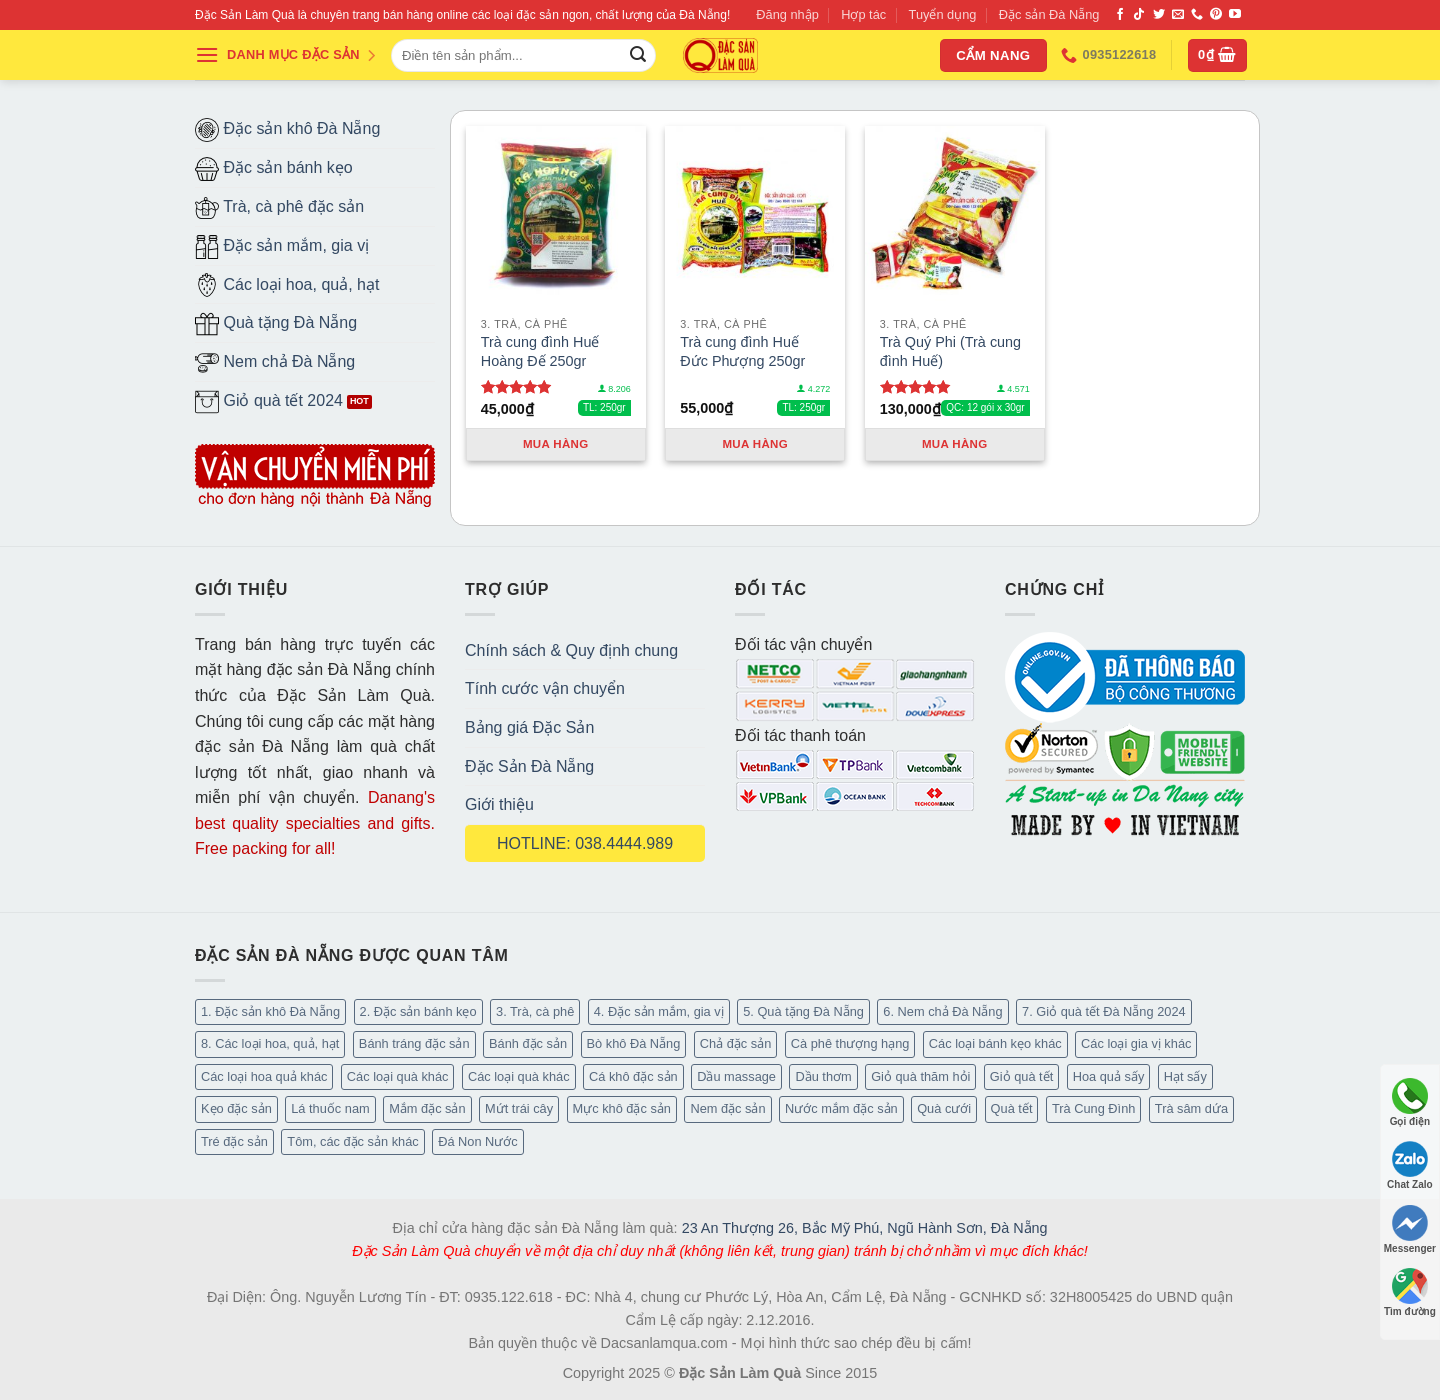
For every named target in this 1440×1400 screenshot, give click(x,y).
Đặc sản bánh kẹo (274, 169)
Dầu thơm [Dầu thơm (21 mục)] (823, 1076)
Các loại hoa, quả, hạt (287, 285)
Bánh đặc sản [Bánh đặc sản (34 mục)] (528, 1043)
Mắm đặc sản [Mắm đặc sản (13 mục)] (427, 1108)
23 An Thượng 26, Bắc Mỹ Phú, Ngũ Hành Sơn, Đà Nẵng (865, 1228)
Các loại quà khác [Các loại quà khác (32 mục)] (398, 1076)
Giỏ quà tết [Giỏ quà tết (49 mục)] (1021, 1076)
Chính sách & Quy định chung (571, 650)
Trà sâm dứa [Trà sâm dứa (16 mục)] (1191, 1108)
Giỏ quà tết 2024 (269, 402)
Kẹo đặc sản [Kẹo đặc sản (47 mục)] (236, 1108)
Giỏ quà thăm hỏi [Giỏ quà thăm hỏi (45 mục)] (920, 1076)
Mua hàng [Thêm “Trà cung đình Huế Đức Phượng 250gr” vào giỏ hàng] (755, 444)
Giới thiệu (499, 804)
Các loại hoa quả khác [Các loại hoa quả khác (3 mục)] (264, 1076)
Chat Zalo (1410, 1165)
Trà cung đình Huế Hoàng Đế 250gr (540, 351)
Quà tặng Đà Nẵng (276, 324)
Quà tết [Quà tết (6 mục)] (1012, 1108)
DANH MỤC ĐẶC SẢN (286, 55)
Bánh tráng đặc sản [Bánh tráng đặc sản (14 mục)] (414, 1043)
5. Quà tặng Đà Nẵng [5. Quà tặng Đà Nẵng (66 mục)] (803, 1011)
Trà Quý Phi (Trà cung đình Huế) (950, 351)
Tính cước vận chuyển (545, 688)
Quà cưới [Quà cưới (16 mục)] (944, 1108)
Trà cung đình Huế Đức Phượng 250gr (742, 351)
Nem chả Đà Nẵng (275, 363)
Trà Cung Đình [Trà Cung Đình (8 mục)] (1093, 1108)
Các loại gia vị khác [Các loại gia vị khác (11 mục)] (1136, 1043)
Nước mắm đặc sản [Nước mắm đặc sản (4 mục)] (841, 1108)
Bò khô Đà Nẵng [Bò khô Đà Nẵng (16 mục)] (634, 1043)
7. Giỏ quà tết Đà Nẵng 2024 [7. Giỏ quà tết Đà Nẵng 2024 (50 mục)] (1104, 1011)
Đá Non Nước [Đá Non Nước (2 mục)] (478, 1141)
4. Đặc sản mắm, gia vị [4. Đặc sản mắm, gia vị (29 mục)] (659, 1011)
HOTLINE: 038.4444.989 (585, 843)
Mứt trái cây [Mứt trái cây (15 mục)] (519, 1108)
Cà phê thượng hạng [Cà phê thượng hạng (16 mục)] (850, 1043)
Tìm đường (1410, 1292)
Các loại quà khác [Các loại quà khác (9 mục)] (519, 1076)
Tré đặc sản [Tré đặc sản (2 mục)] (234, 1141)
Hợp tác (863, 14)
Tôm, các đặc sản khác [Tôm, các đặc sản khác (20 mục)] (352, 1141)
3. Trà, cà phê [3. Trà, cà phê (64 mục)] (535, 1011)
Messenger (1410, 1229)
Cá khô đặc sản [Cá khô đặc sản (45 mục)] (633, 1076)
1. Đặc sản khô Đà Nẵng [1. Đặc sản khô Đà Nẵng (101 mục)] (270, 1011)
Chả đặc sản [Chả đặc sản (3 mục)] (736, 1043)
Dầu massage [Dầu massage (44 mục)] (736, 1076)
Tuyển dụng (943, 14)
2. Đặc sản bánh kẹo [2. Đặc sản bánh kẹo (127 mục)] (418, 1011)
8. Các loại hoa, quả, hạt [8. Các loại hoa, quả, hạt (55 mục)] (270, 1043)
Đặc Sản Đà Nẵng (529, 766)
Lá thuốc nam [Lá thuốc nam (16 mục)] (330, 1108)
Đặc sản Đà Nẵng (1049, 14)
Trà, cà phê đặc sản (279, 208)
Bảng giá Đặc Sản (529, 727)
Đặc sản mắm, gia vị (282, 247)
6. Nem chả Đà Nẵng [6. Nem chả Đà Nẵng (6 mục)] (942, 1011)
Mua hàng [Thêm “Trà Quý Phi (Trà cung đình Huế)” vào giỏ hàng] (955, 444)
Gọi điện (1410, 1102)
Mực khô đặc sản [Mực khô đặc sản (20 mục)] (622, 1108)
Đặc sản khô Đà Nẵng (287, 130)
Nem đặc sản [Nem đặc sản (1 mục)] (727, 1108)
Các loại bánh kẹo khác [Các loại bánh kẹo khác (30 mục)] (995, 1043)
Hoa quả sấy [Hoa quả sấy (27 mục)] (1109, 1076)
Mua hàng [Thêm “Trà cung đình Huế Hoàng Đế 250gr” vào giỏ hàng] (556, 444)
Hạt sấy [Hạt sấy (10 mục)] (1185, 1076)
